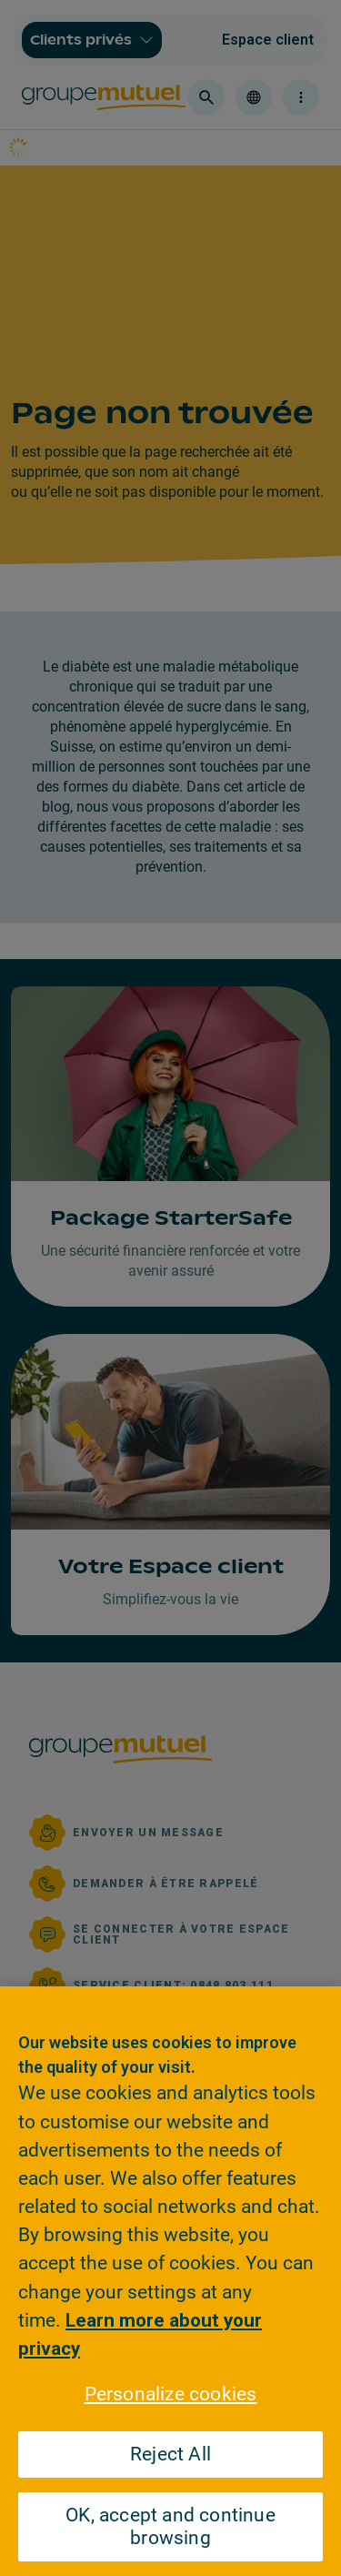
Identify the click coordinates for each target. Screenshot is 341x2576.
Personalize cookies (171, 2394)
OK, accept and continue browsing (170, 2526)
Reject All (170, 2454)
